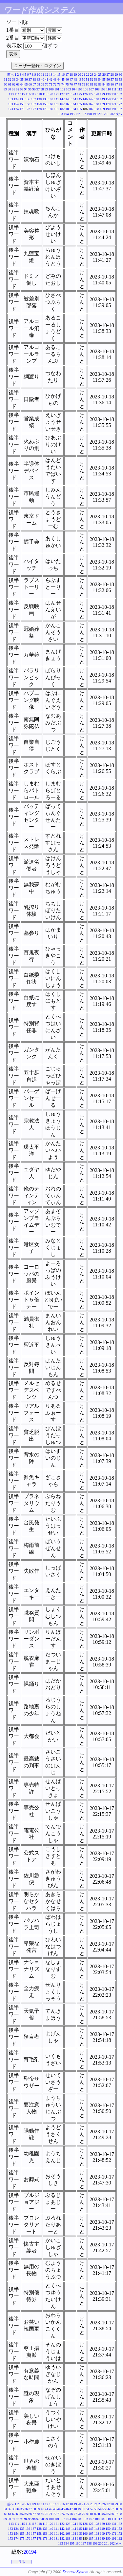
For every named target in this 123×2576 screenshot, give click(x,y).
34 (18, 79)
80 (87, 84)
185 (79, 109)
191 (114, 109)
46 (67, 79)
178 (39, 109)
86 (112, 84)
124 (73, 94)
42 (50, 79)
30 (120, 74)
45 (63, 79)
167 (91, 104)
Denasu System (75, 2571)
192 (119, 109)
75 (67, 84)
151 (114, 99)
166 (85, 104)
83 (100, 84)
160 (50, 104)
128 (96, 94)
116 (28, 94)
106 (85, 89)
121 (56, 94)
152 (119, 99)
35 (22, 79)
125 (79, 94)
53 (95, 79)
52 (91, 79)
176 (27, 109)
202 (112, 114)
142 (62, 99)
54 (100, 79)
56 (108, 79)
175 (22, 109)
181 (56, 109)
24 (95, 74)
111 (114, 89)
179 (45, 109)
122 (62, 94)
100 (51, 89)
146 (85, 99)
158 (39, 104)
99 (46, 89)
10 (38, 74)
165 (79, 104)
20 (79, 74)
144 (73, 99)
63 (18, 84)
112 (119, 89)
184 (73, 109)
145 (79, 99)
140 (50, 99)
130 (108, 94)
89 (5, 89)
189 (102, 109)
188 (96, 109)
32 (9, 79)
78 (79, 84)
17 (67, 74)
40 (42, 79)
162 (62, 104)
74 (63, 84)
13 (50, 74)
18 (71, 74)
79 (83, 84)
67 (34, 84)
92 (17, 89)
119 (45, 94)
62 (13, 84)
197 (83, 114)
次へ (118, 114)
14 (54, 74)
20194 (29, 2552)
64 (22, 84)
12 (46, 74)
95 (29, 89)
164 (73, 104)
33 (13, 79)
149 (102, 99)
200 (100, 114)
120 (50, 94)
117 (33, 94)
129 (102, 94)
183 (68, 109)
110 (108, 89)
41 (46, 79)
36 (26, 79)
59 (120, 79)
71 (50, 84)
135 (22, 99)
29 (116, 74)
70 (46, 84)
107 (91, 89)
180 (50, 109)
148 (96, 99)
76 (71, 84)
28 (112, 74)
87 (116, 84)
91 (13, 89)
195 (72, 114)
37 (30, 79)
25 (100, 74)
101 (56, 89)
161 (56, 104)
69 (42, 84)
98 (42, 89)
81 (91, 84)
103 (68, 89)
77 (75, 84)
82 (95, 84)
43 (54, 79)
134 (16, 99)
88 (120, 84)
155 (22, 104)
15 (59, 74)
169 (102, 104)
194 (66, 114)
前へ (10, 74)
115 (22, 94)
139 (45, 99)
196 (77, 114)
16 (63, 74)
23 (91, 74)
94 (25, 89)
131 (114, 94)
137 (33, 99)
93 (21, 89)
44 (59, 79)
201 (106, 114)
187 (91, 109)
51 (87, 79)
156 (27, 104)
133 (10, 99)
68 (38, 84)
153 (10, 104)
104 (74, 89)
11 (42, 74)
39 (38, 79)
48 (75, 79)
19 (75, 74)
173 (10, 109)
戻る (21, 2562)
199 (94, 114)
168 (96, 104)
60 (5, 84)
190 (108, 109)
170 (108, 104)
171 (114, 104)
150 (108, 99)
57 (112, 79)
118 (39, 94)
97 (38, 89)
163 (68, 104)
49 (79, 79)
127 (91, 94)
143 (68, 99)
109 (102, 89)
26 (104, 74)
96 (33, 89)
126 (85, 94)
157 (33, 104)
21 (83, 74)
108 (96, 89)
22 (87, 74)
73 (59, 84)
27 (108, 74)
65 (26, 84)
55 (104, 79)
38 (34, 79)
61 (9, 84)
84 (104, 84)
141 (56, 99)
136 (27, 99)
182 (62, 109)
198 (89, 114)
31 (5, 79)
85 (108, 84)
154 (16, 104)
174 (16, 109)
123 (68, 94)
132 (119, 94)
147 (91, 99)
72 (54, 84)
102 (62, 89)
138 (39, 99)
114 (16, 94)
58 (116, 79)
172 (119, 104)
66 (30, 84)
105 (79, 89)
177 (33, 109)
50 (83, 79)
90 (9, 89)
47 (71, 79)
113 (11, 94)
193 (60, 114)
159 (45, 104)
